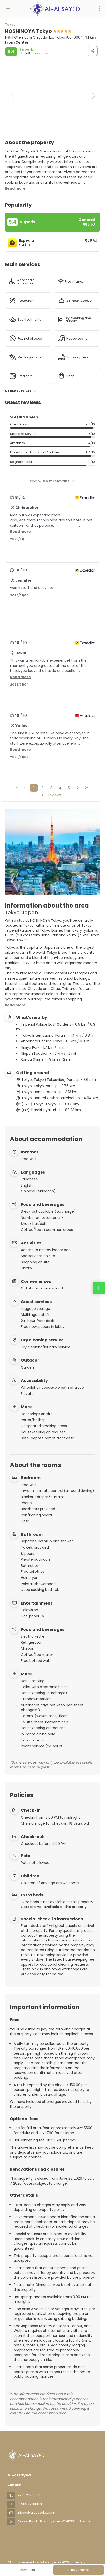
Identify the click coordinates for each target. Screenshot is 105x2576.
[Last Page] (87, 788)
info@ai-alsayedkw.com (36, 2512)
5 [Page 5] (69, 788)
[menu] (100, 9)
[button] (12, 95)
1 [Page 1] (33, 788)
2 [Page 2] (42, 788)
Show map (26, 2570)
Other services (20, 390)
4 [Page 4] (60, 788)
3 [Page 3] (51, 788)
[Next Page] (78, 788)
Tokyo (10, 24)
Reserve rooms (78, 2570)
